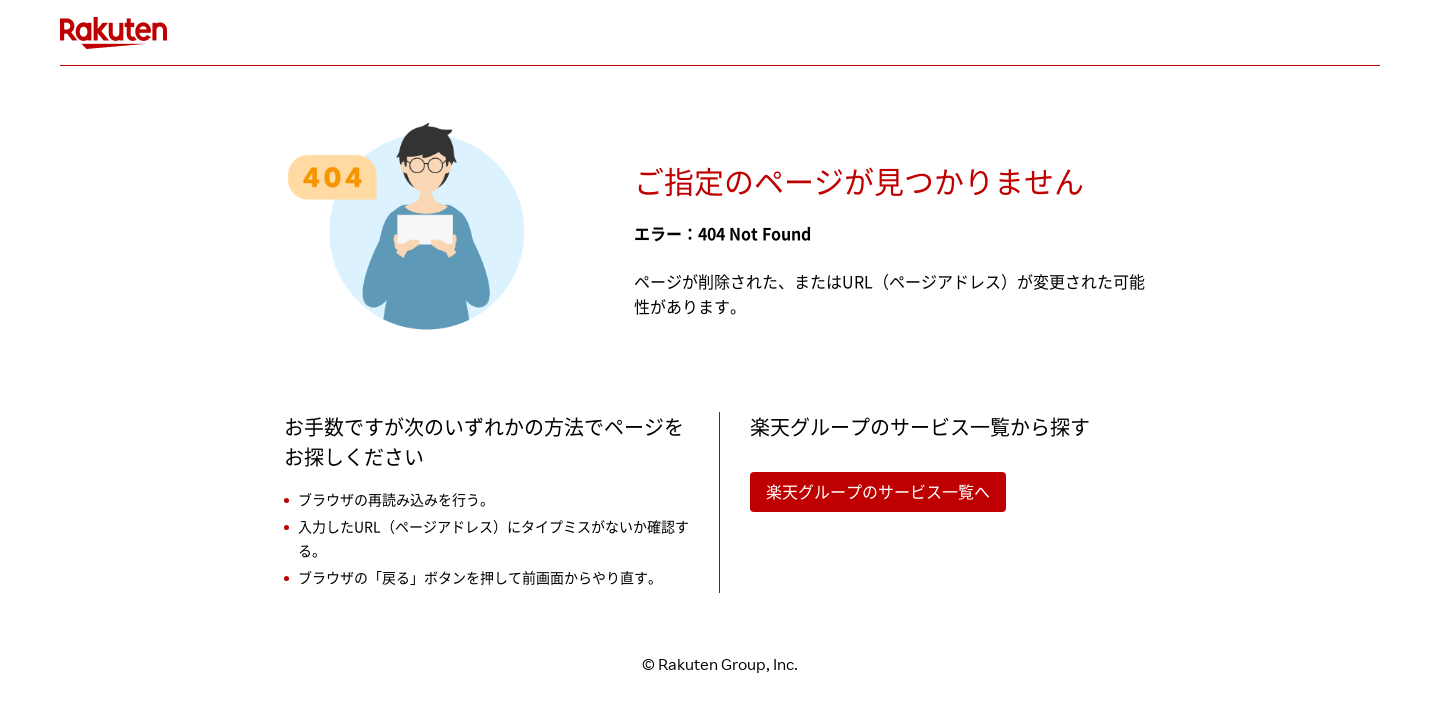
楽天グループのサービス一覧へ (878, 492)
